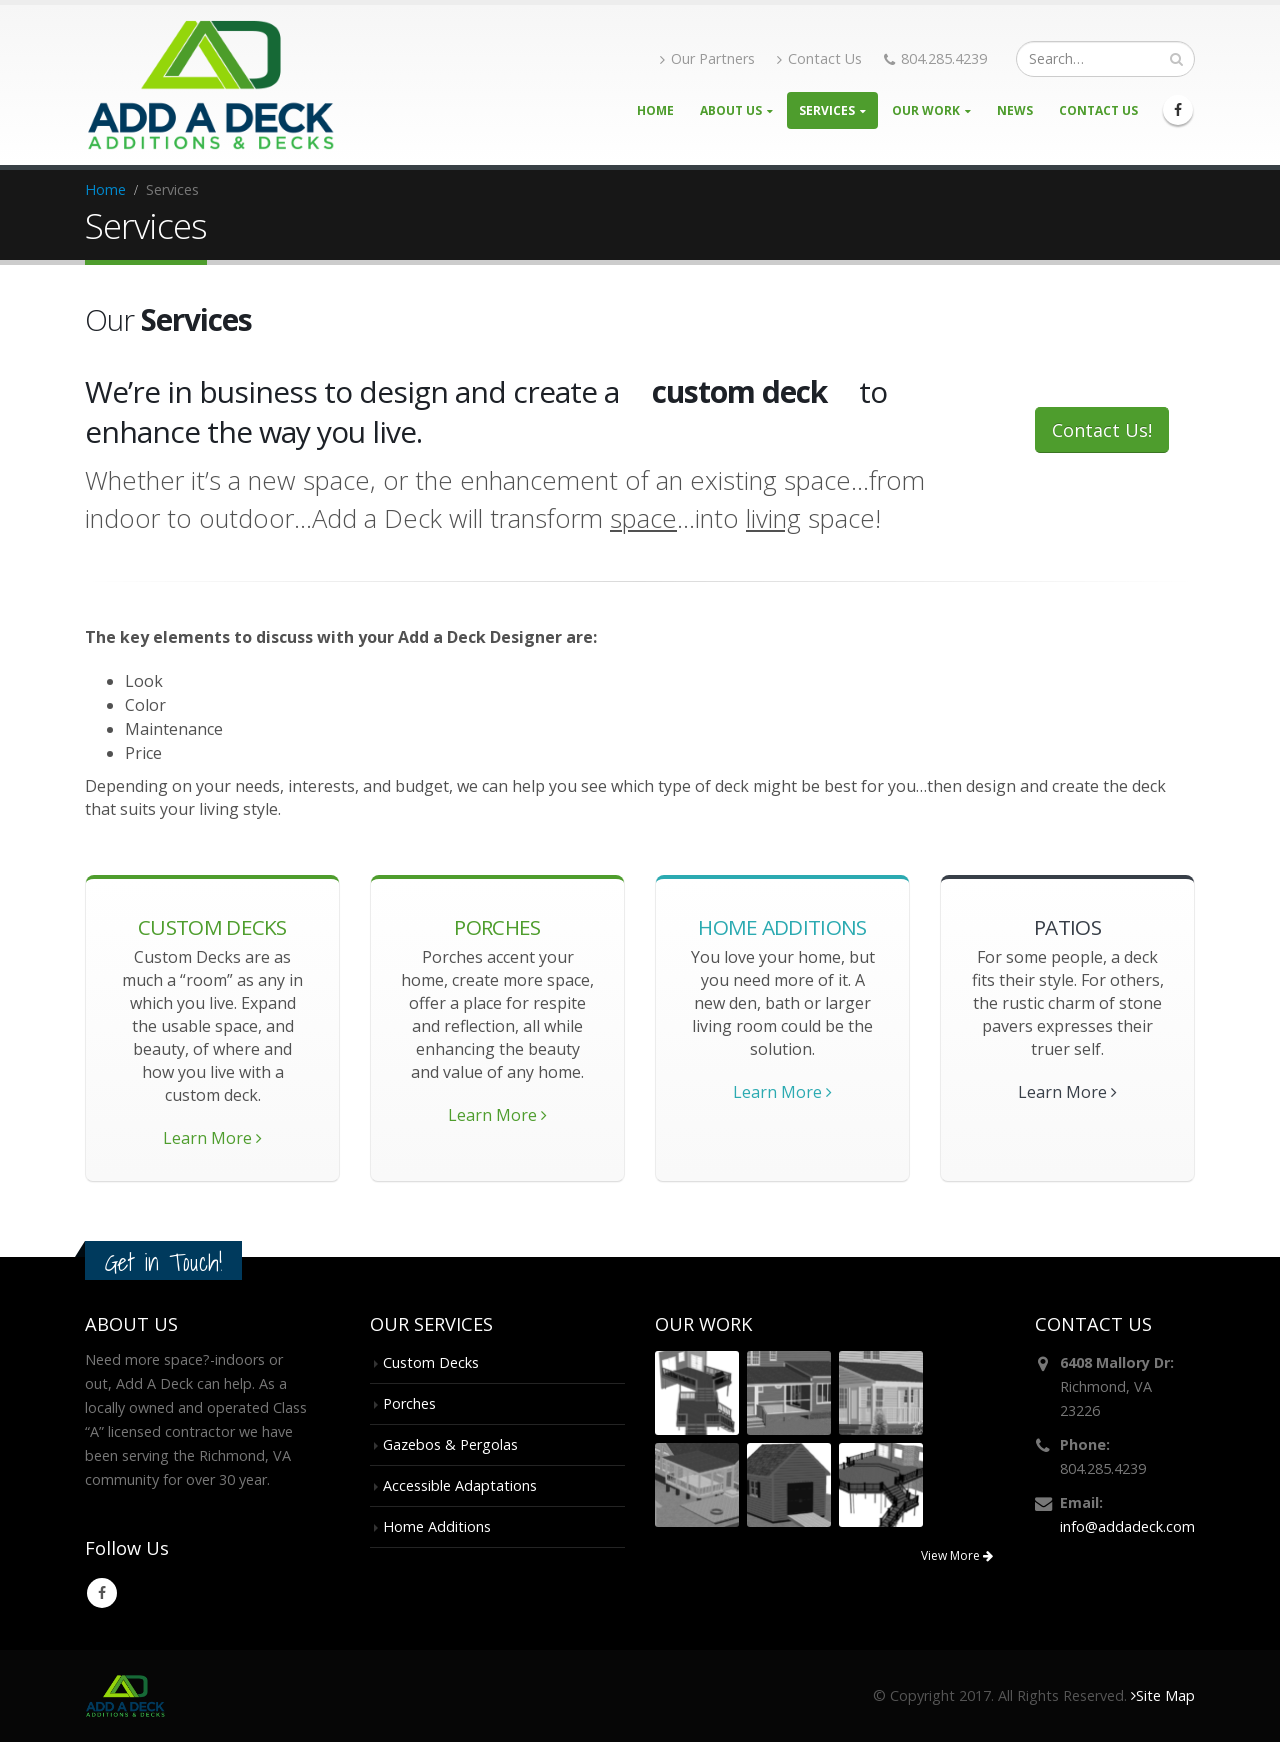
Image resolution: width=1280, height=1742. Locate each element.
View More (957, 1555)
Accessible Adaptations (460, 1485)
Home (655, 110)
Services (827, 110)
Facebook (102, 1593)
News (1015, 110)
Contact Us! (1102, 430)
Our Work (926, 110)
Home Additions (437, 1526)
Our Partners (707, 58)
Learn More (212, 1138)
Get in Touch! (163, 1262)
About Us (731, 110)
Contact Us (819, 58)
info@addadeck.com (1127, 1526)
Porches (409, 1403)
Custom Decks (431, 1362)
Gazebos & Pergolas (450, 1444)
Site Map (1163, 1695)
